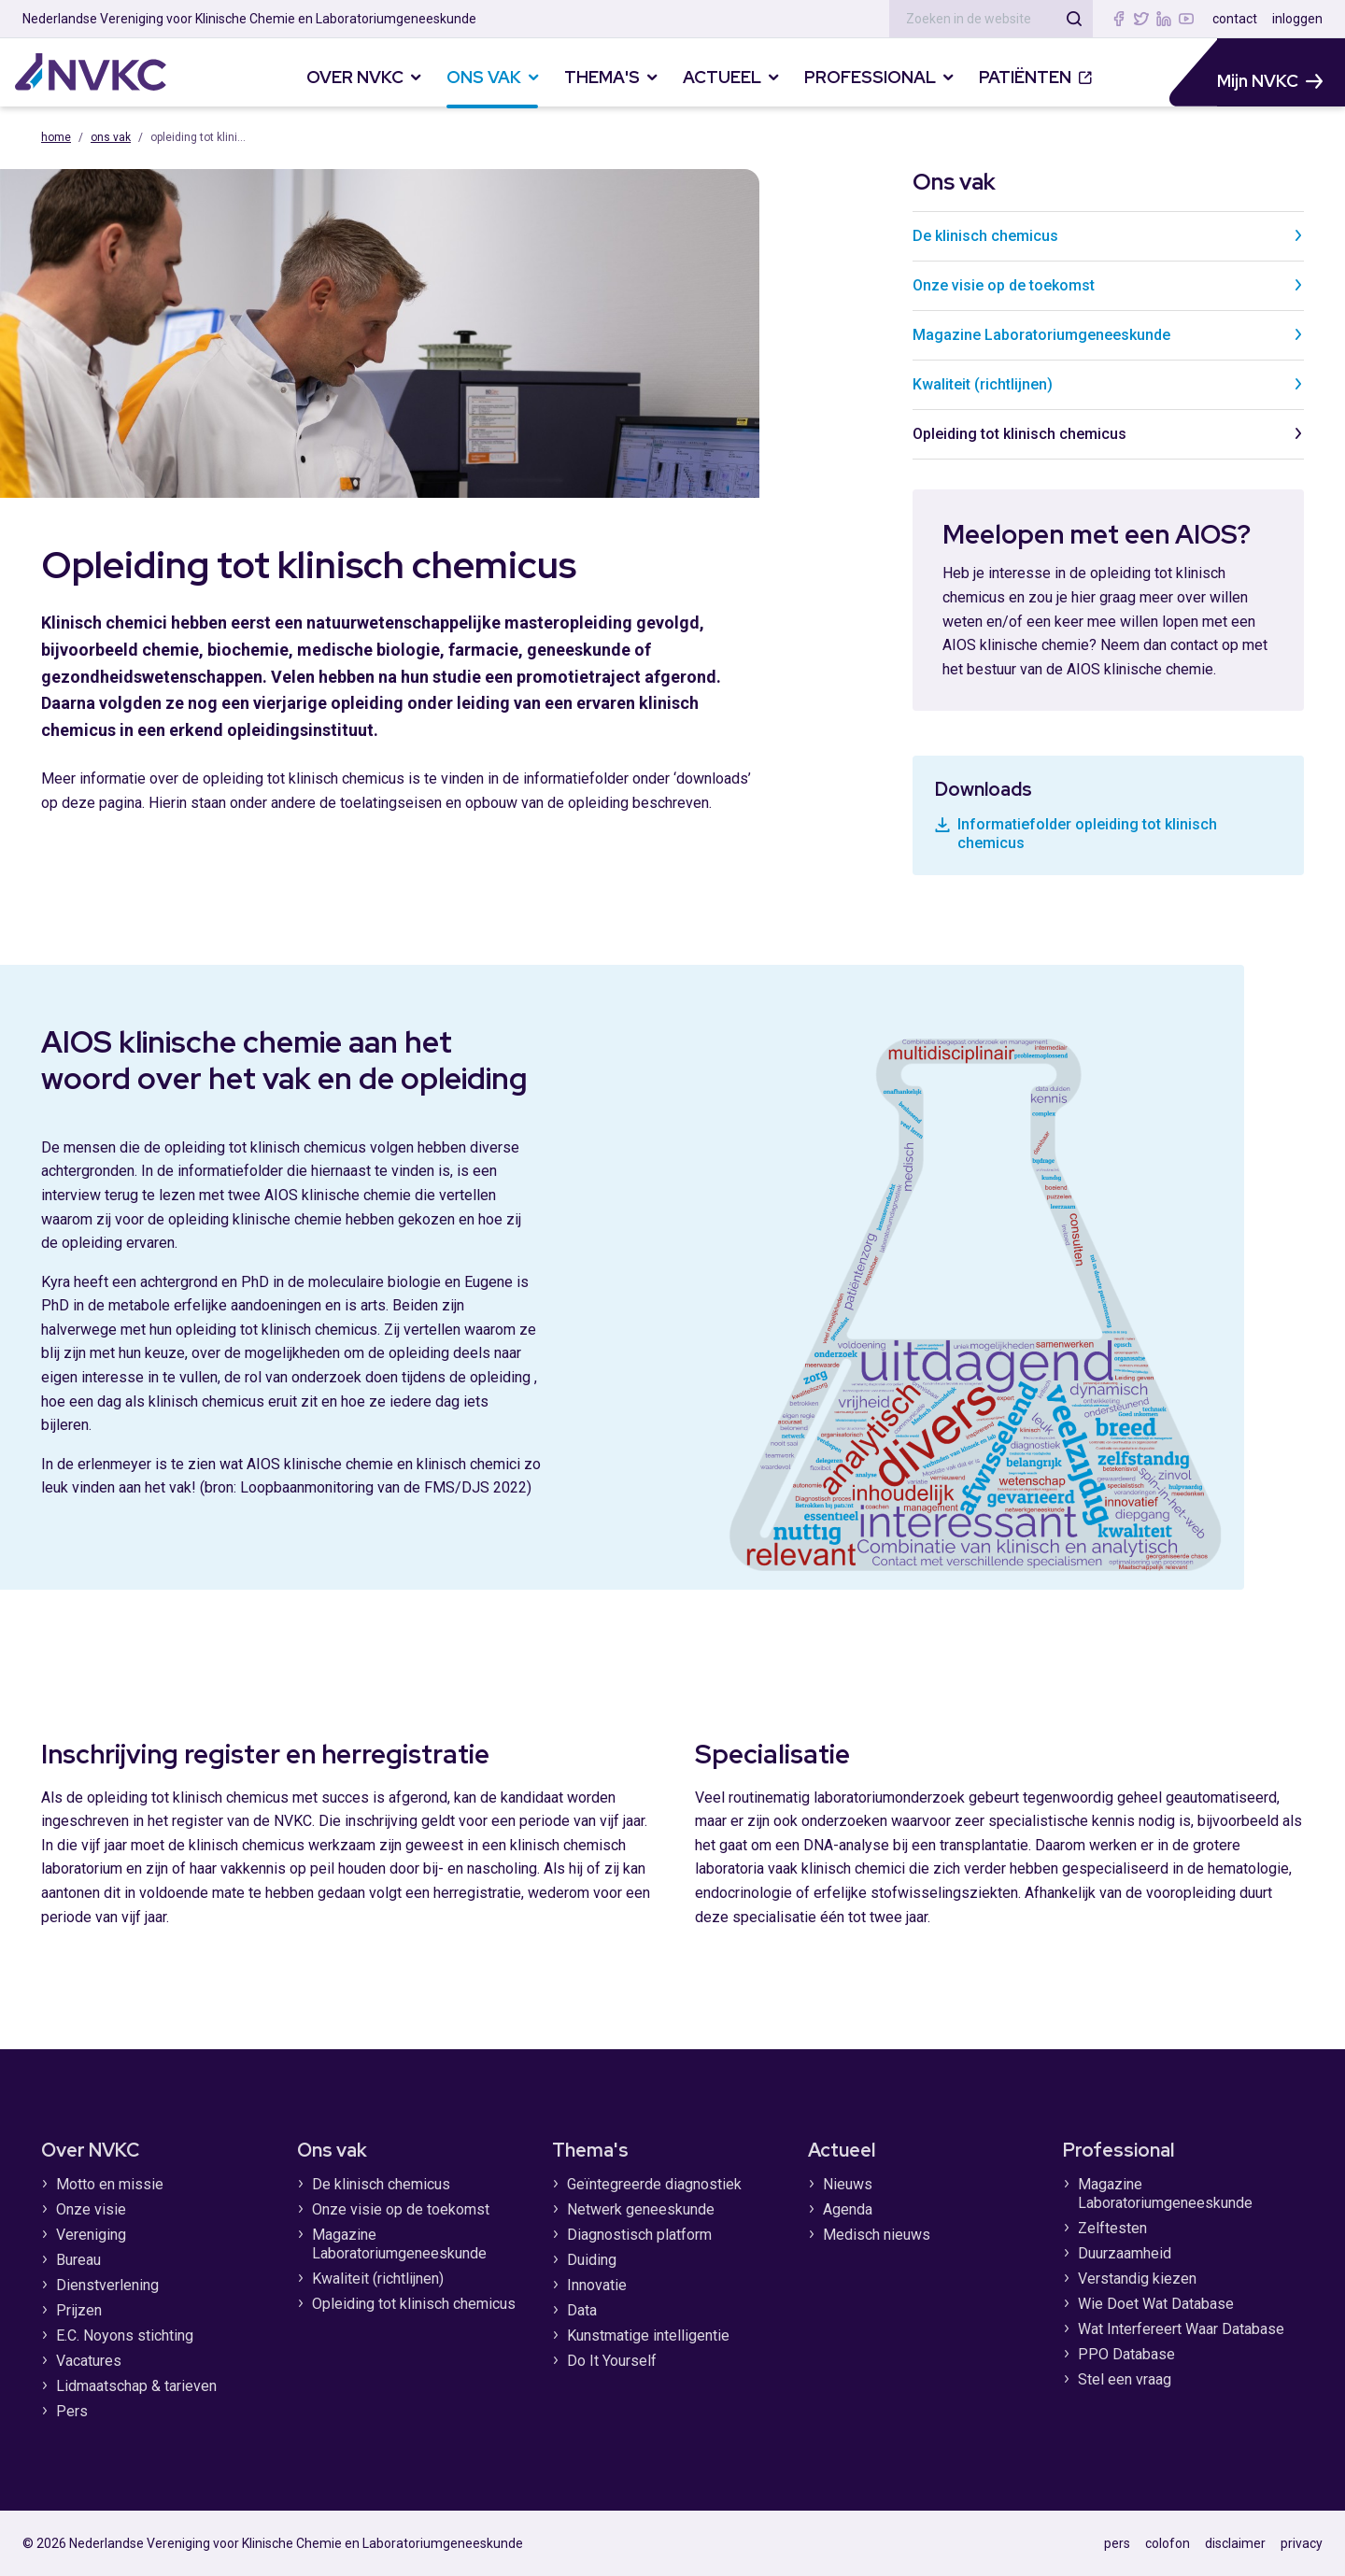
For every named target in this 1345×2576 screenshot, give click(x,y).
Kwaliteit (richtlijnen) (1108, 384)
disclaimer (1235, 2543)
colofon (1167, 2543)
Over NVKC (90, 2150)
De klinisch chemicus (1108, 236)
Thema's (590, 2150)
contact (1234, 18)
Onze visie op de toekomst (1108, 285)
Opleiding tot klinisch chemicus (1108, 434)
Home (56, 137)
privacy (1302, 2543)
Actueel (841, 2150)
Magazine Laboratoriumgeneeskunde (1108, 335)
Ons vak (111, 137)
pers (1117, 2543)
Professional (1118, 2150)
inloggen (1297, 18)
